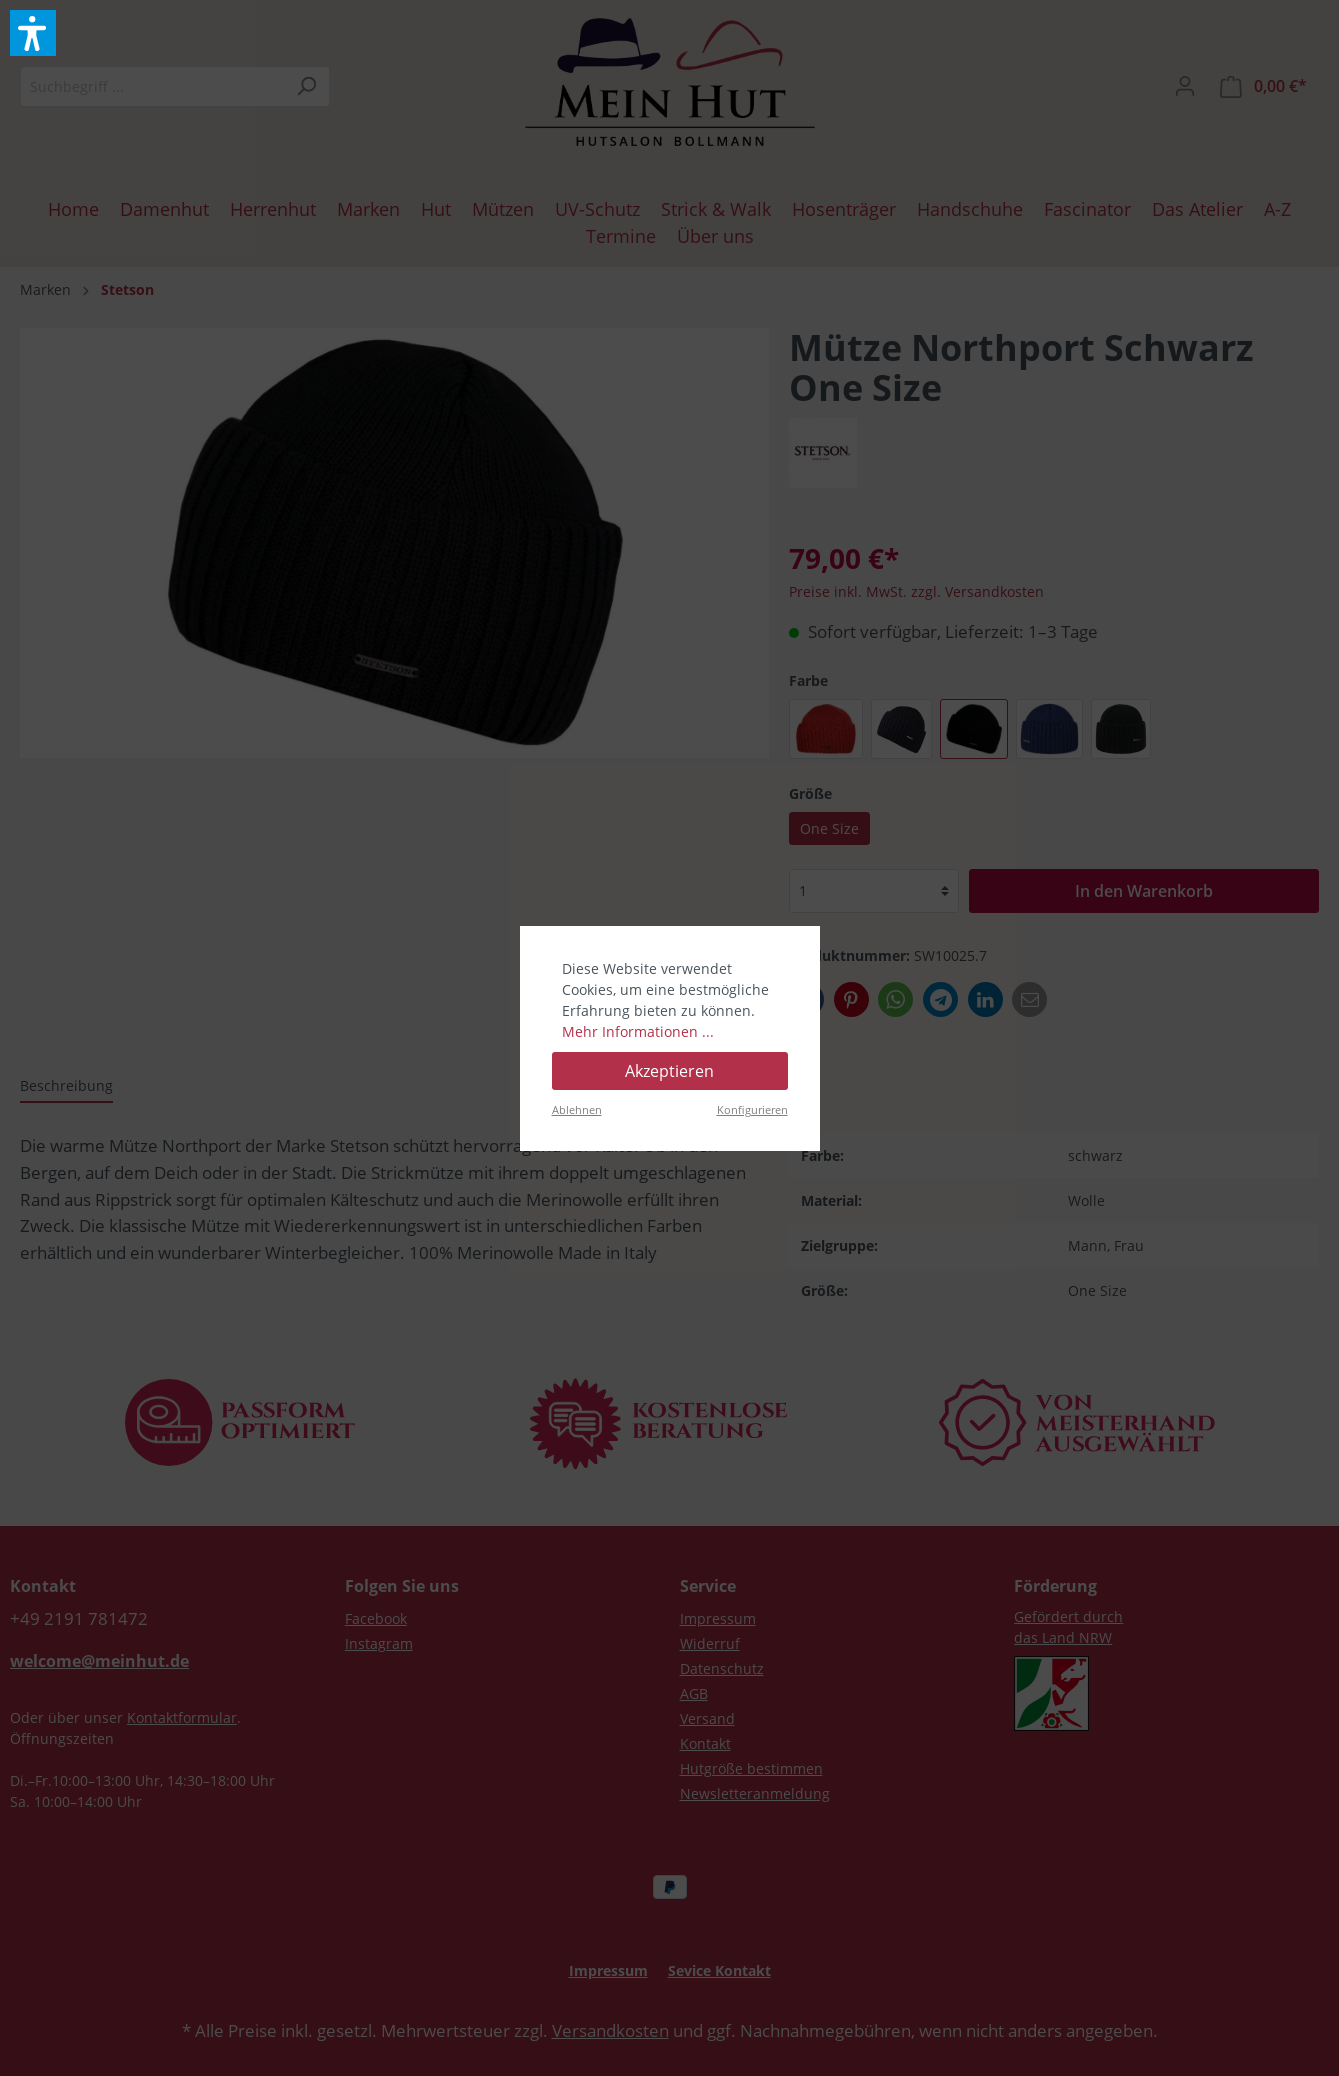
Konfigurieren (752, 1109)
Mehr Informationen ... (638, 1031)
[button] (33, 33)
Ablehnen (577, 1109)
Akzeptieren (669, 1071)
